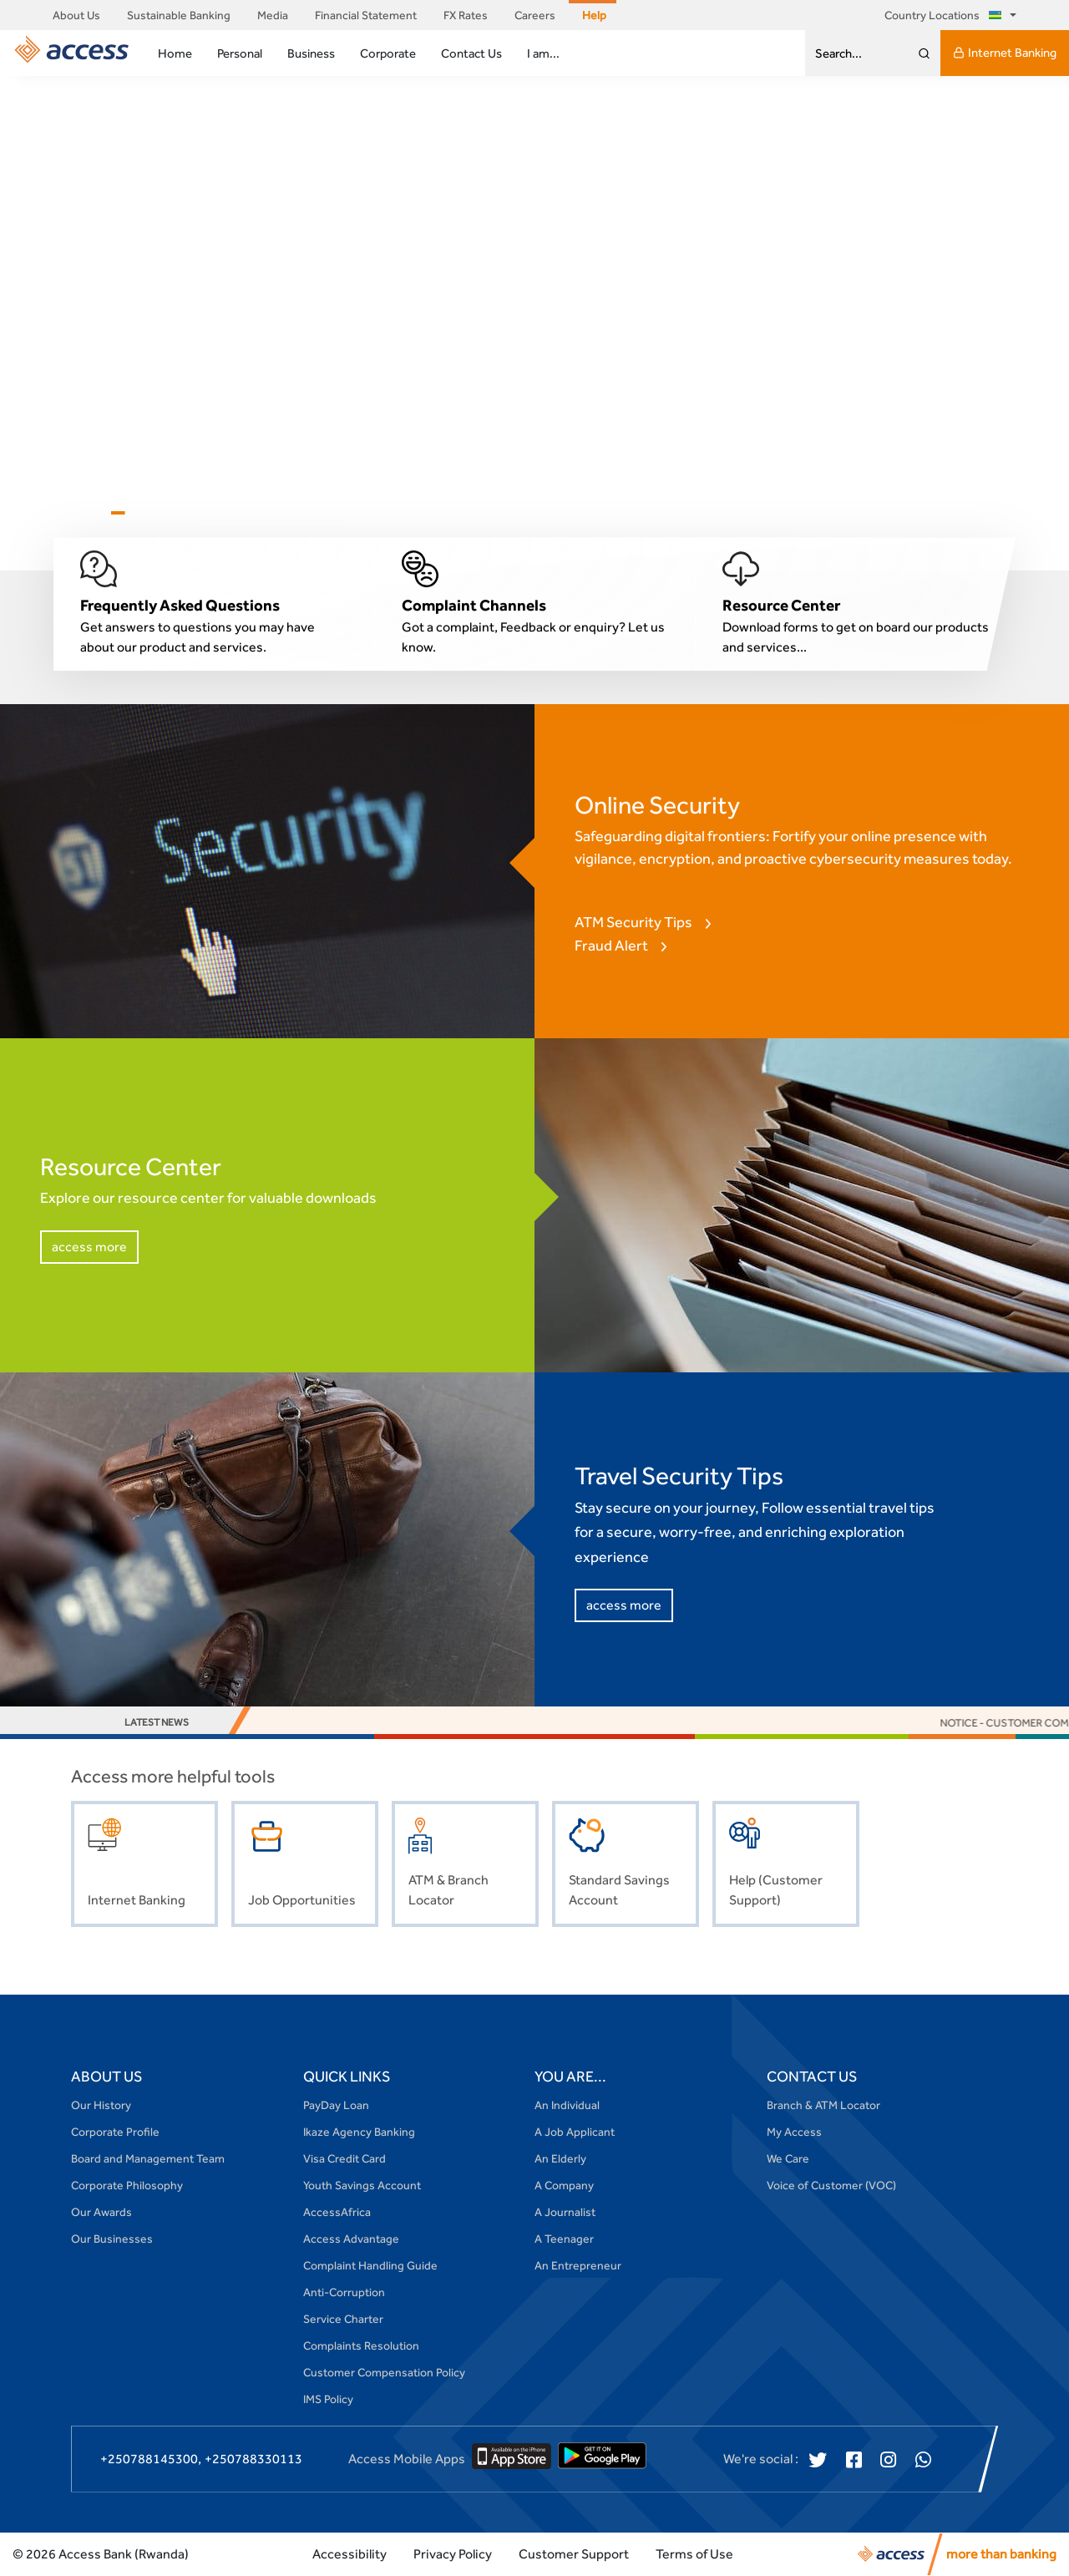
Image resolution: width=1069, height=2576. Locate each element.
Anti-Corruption (344, 2292)
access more (89, 1247)
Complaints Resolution (361, 2345)
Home (175, 53)
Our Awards (101, 2212)
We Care (788, 2158)
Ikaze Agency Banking (359, 2131)
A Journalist (564, 2212)
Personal (239, 53)
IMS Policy (328, 2399)
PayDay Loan (336, 2105)
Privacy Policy (452, 2554)
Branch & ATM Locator (823, 2105)
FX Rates (465, 15)
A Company (564, 2185)
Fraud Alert (611, 945)
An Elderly (560, 2158)
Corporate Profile (115, 2131)
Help (594, 15)
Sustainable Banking (179, 15)
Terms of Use (694, 2554)
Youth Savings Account (362, 2185)
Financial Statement (366, 15)
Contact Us (471, 53)
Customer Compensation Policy (384, 2372)
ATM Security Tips (633, 922)
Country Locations (945, 15)
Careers (534, 15)
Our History (101, 2105)
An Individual (567, 2105)
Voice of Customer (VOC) (831, 2185)
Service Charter (343, 2318)
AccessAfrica (337, 2212)
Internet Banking (1004, 53)
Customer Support (574, 2554)
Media (272, 15)
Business (311, 53)
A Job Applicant (574, 2131)
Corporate (388, 53)
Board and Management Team (148, 2158)
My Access (794, 2131)
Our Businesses (112, 2238)
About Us (76, 15)
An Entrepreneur (577, 2265)
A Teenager (564, 2238)
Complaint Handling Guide (370, 2265)
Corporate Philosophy (127, 2185)
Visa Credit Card (344, 2158)
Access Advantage (351, 2238)
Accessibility (349, 2554)
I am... (543, 53)
